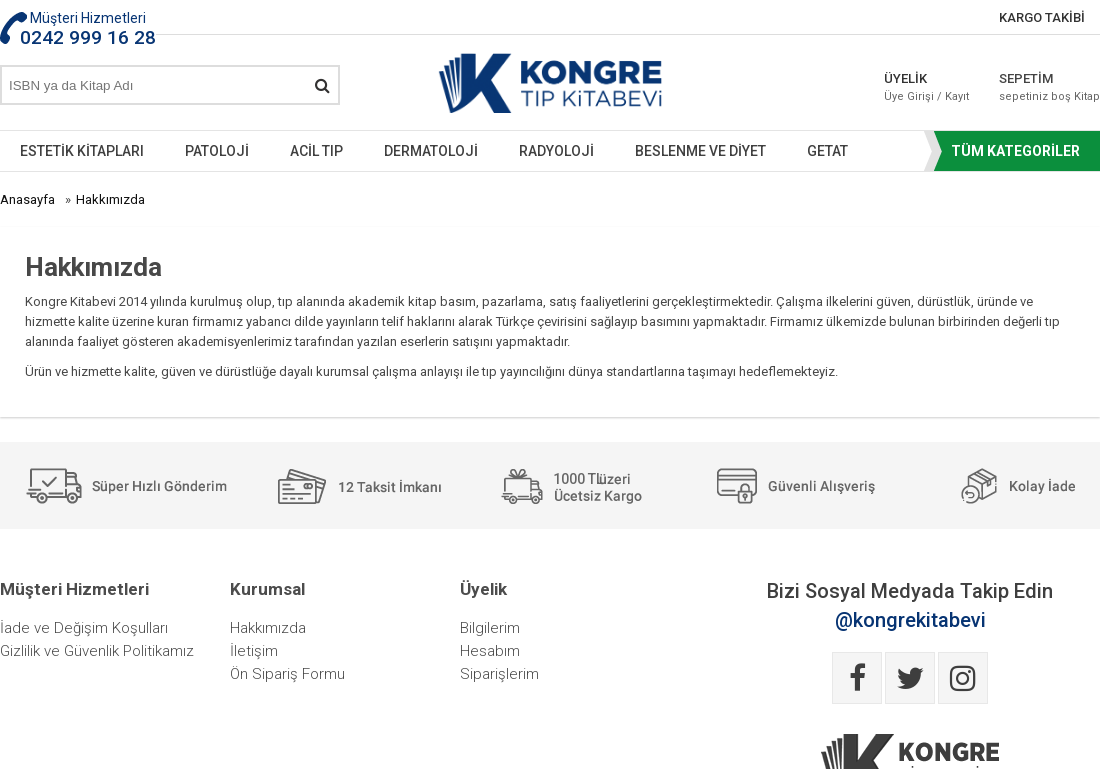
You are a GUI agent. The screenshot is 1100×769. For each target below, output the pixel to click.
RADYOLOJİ (556, 151)
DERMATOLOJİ (431, 151)
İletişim (254, 651)
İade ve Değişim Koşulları (84, 628)
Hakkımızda (268, 628)
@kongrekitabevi (910, 620)
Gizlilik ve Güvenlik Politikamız (97, 651)
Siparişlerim (499, 674)
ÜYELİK (926, 87)
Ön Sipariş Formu (287, 674)
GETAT (827, 151)
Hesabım (490, 651)
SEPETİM (1049, 87)
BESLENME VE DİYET (700, 151)
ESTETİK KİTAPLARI (82, 151)
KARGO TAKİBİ (1042, 17)
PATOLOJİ (217, 151)
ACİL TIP (316, 151)
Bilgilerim (490, 628)
